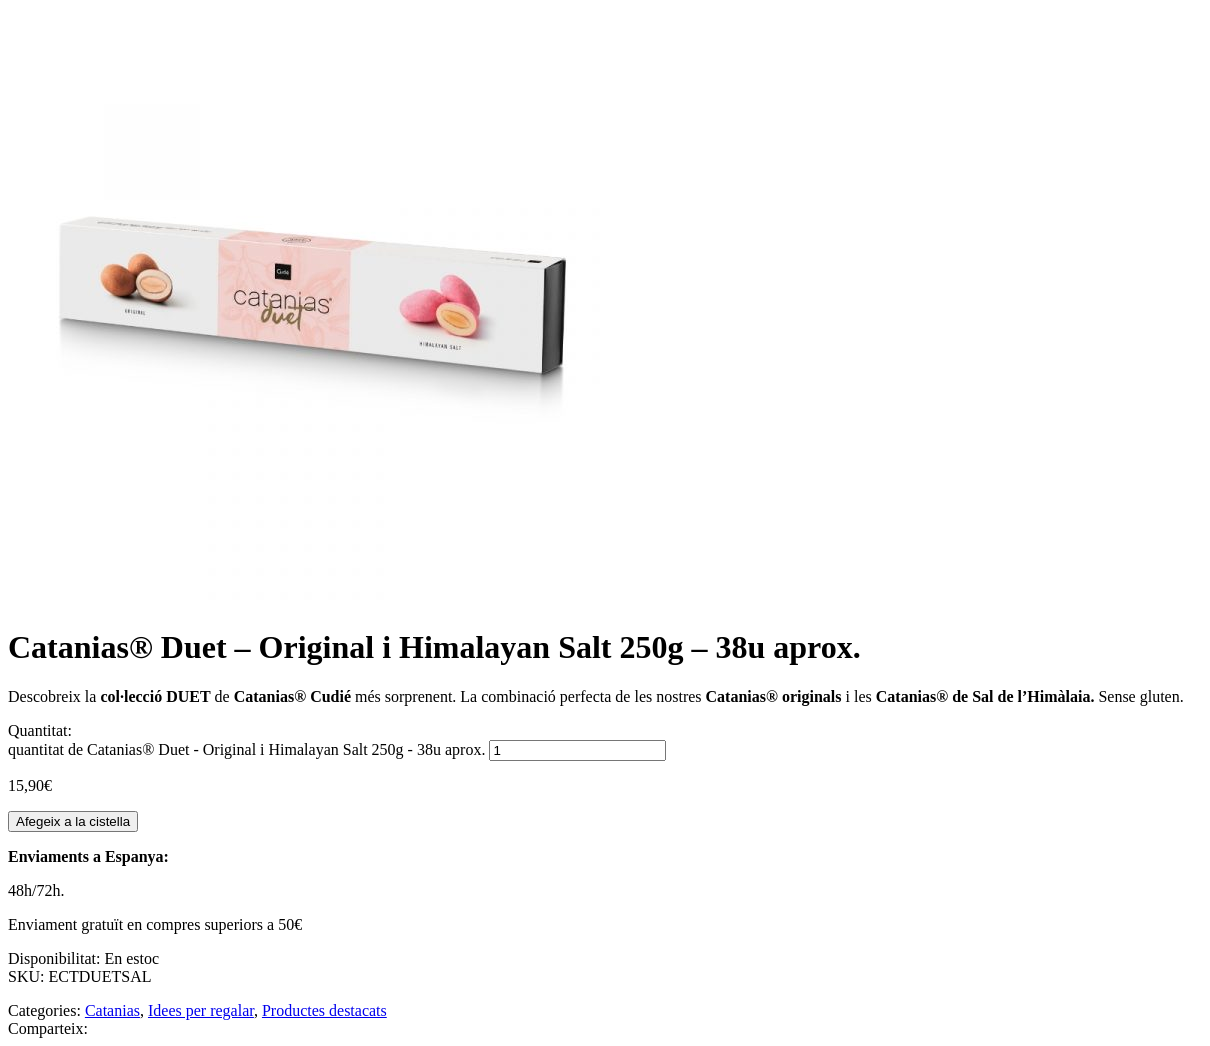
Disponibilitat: (56, 958)
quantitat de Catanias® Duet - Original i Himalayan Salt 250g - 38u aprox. (246, 749)
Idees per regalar (201, 1010)
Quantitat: (40, 730)
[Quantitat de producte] (577, 750)
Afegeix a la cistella (73, 821)
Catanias (112, 1010)
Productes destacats (324, 1010)
